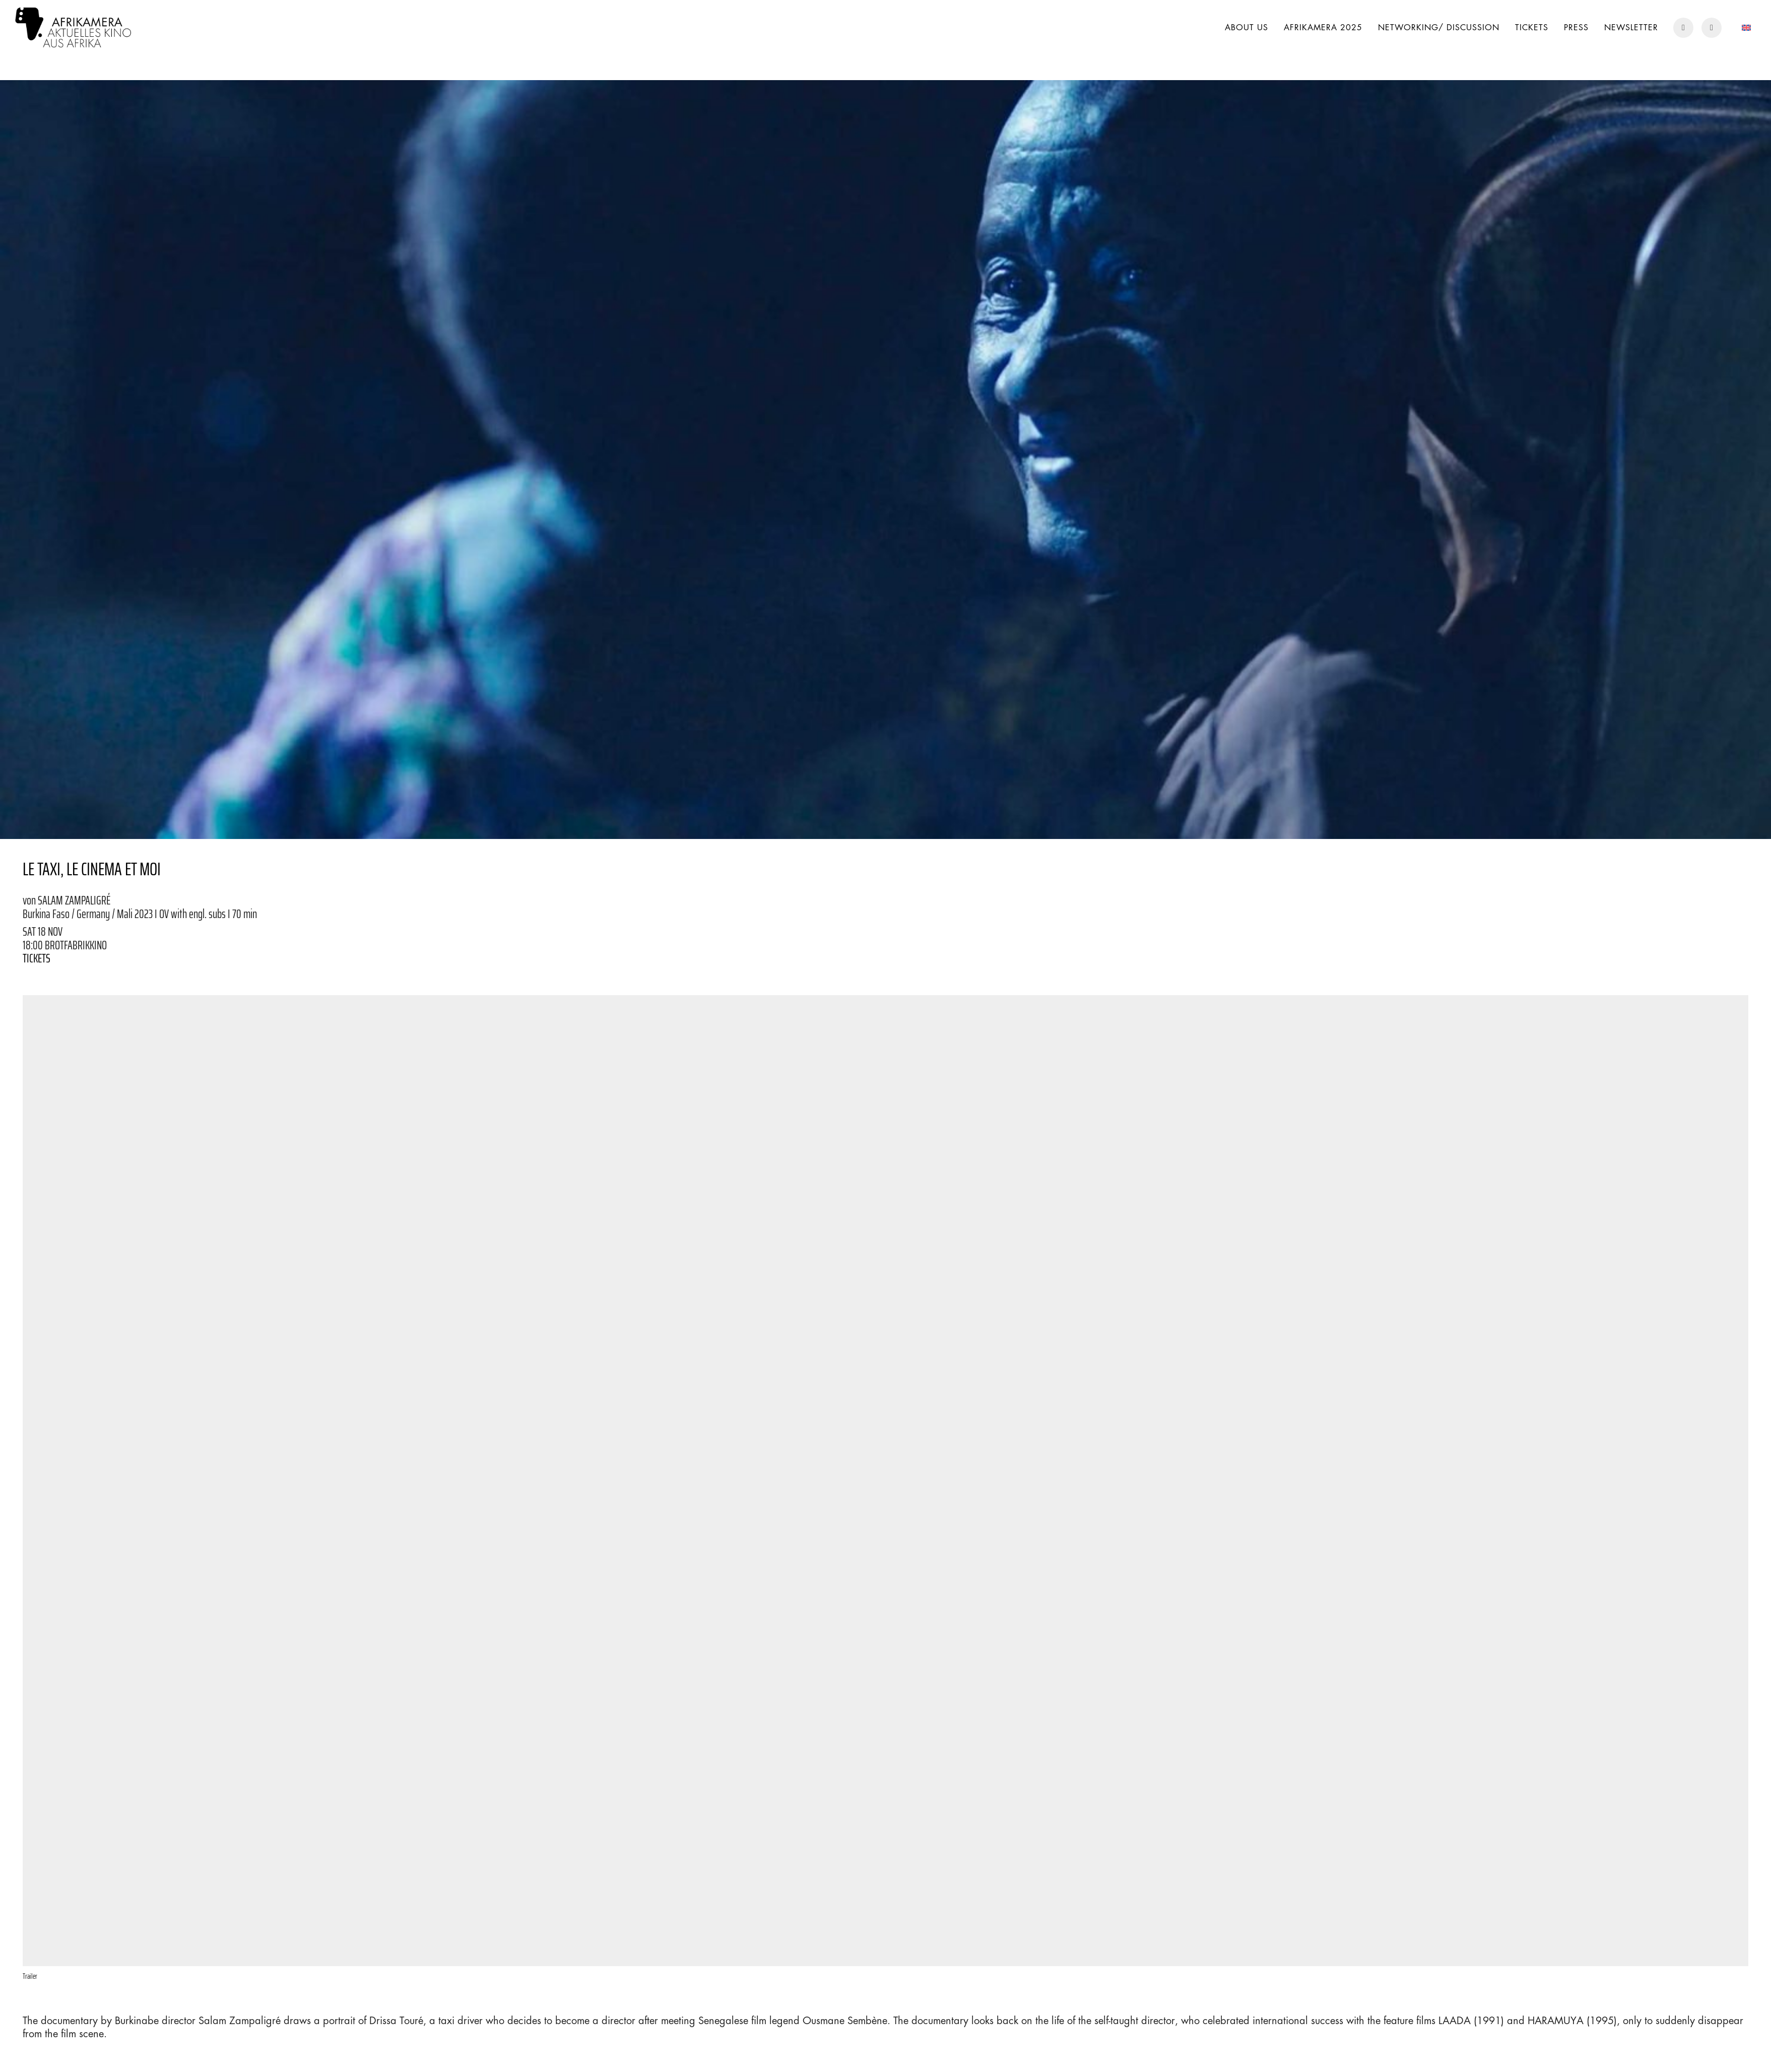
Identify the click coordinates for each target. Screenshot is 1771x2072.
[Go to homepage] (73, 27)
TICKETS (36, 958)
